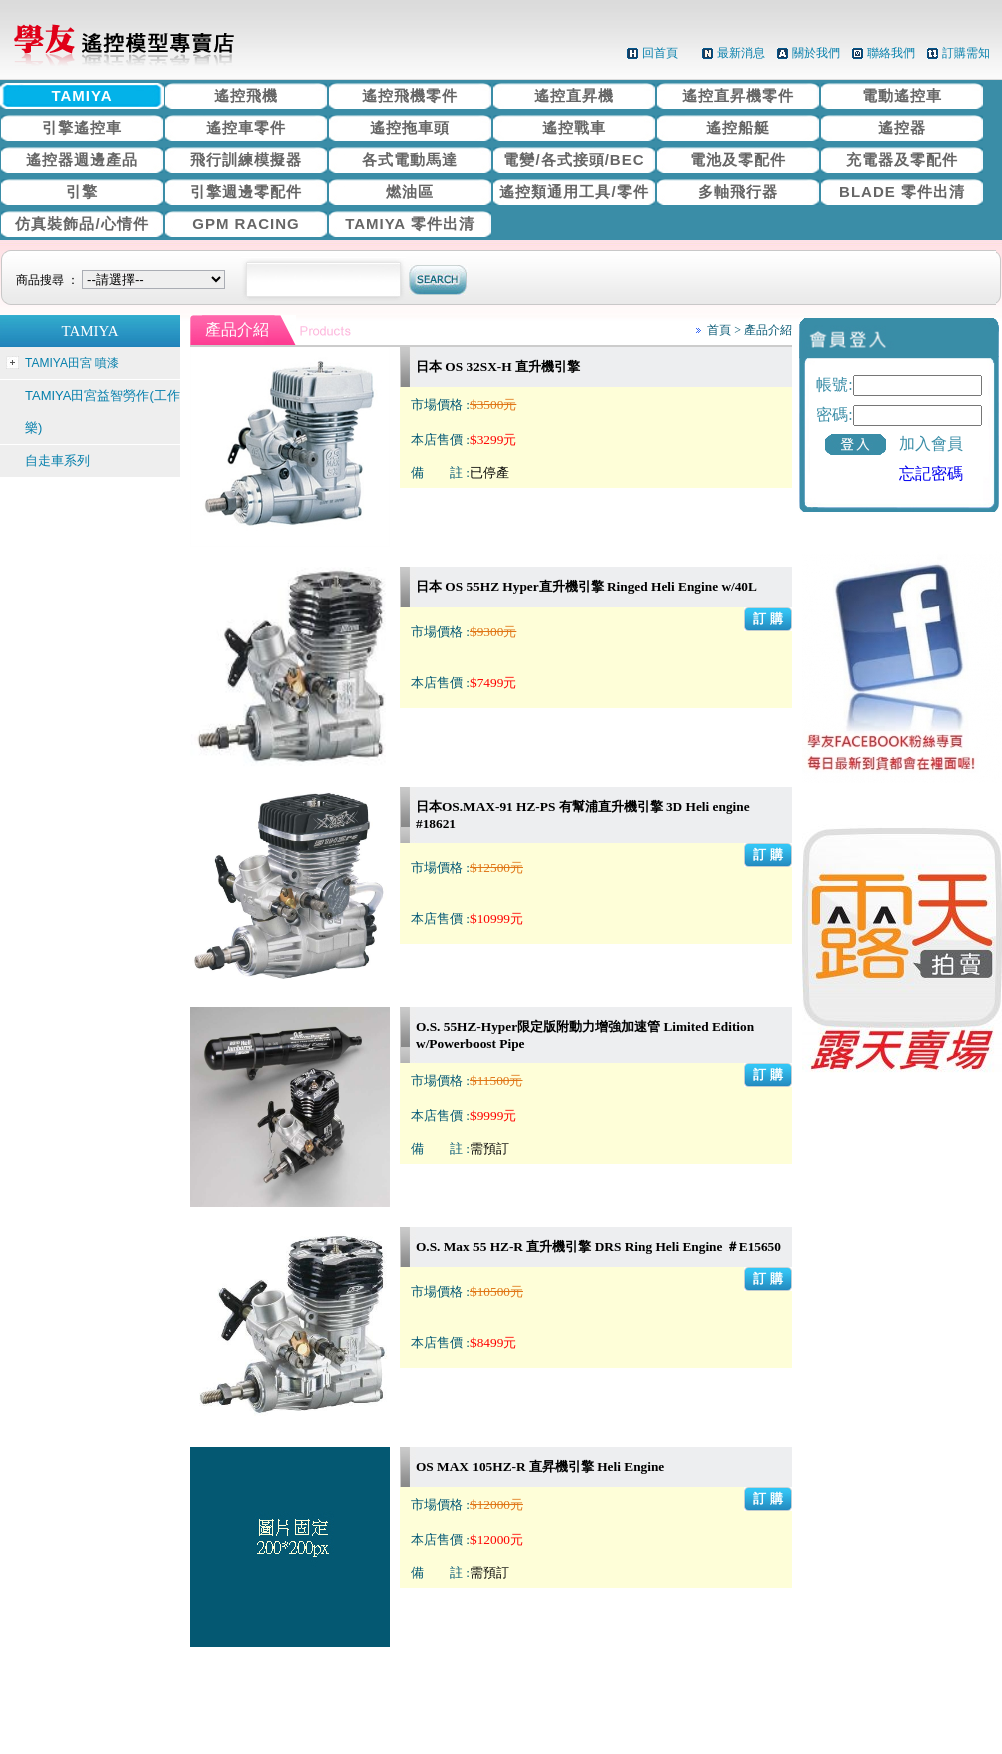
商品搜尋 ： (123, 280)
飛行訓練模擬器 (246, 159)
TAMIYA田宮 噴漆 (72, 363)
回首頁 (660, 53)
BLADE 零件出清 (902, 191)
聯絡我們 (891, 53)
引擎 (82, 191)
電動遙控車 (902, 95)
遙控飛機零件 (410, 95)
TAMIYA (81, 95)
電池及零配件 (738, 159)
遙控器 (902, 127)
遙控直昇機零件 (738, 95)
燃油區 (410, 191)
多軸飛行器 (738, 191)
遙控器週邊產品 (82, 159)
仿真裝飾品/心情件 (81, 223)
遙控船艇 (738, 127)
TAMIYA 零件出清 (410, 223)
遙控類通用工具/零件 (573, 191)
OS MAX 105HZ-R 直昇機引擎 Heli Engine (540, 1466)
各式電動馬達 (410, 159)
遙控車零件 (246, 127)
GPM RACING (246, 223)
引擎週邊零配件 (246, 191)
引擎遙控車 (82, 127)
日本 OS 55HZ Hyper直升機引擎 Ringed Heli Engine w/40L (586, 586)
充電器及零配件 (902, 159)
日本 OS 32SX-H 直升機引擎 (498, 366)
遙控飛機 (246, 95)
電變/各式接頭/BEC (573, 159)
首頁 (719, 330)
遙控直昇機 (574, 95)
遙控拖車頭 (410, 127)
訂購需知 (966, 53)
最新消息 (741, 53)
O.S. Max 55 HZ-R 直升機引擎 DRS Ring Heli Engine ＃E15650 (598, 1246)
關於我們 (816, 53)
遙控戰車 (574, 127)
